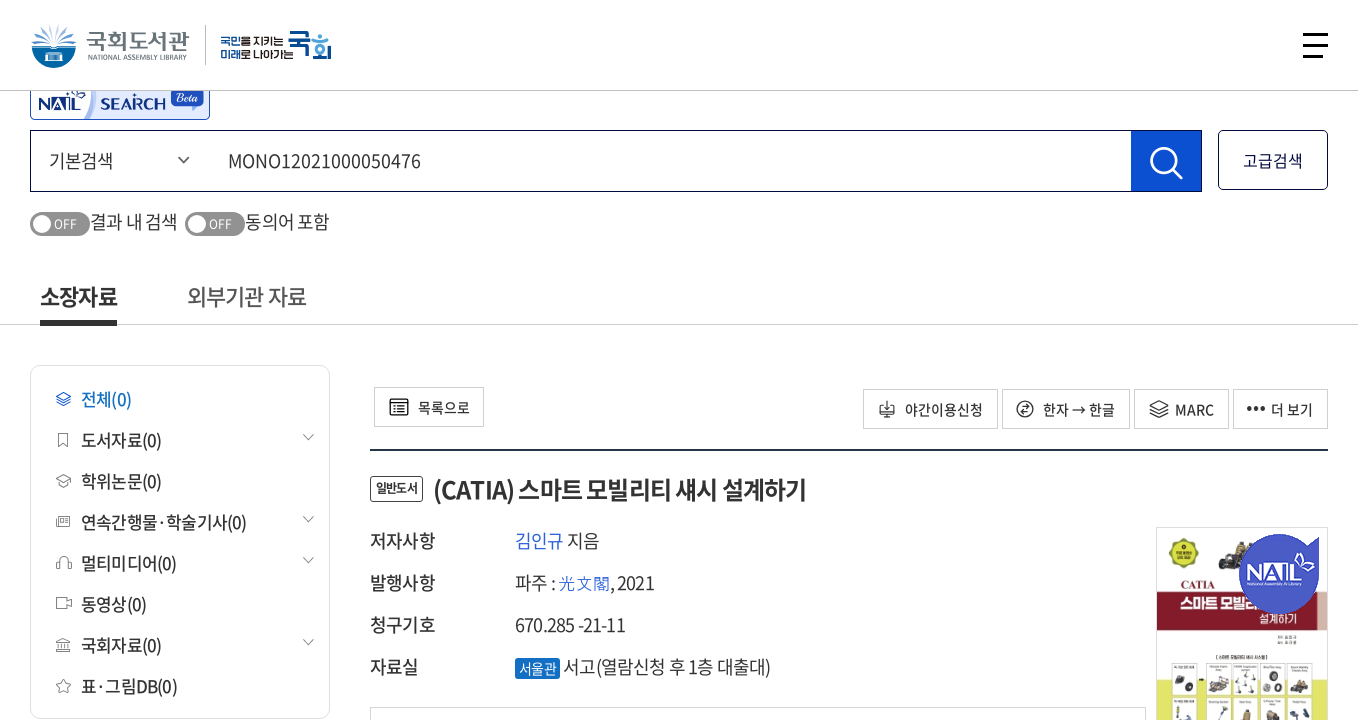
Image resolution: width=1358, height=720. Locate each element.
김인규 (539, 540)
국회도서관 (110, 45)
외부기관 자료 (246, 295)
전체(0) (93, 398)
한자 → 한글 (1064, 409)
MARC (1180, 409)
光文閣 (584, 582)
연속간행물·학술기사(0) (151, 521)
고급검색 (1273, 160)
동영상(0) (101, 603)
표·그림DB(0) (116, 685)
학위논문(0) (108, 480)
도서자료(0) (108, 439)
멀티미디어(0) (116, 562)
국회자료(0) (108, 644)
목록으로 (429, 407)
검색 (1262, 45)
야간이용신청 (928, 409)
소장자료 (78, 295)
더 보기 (1280, 409)
